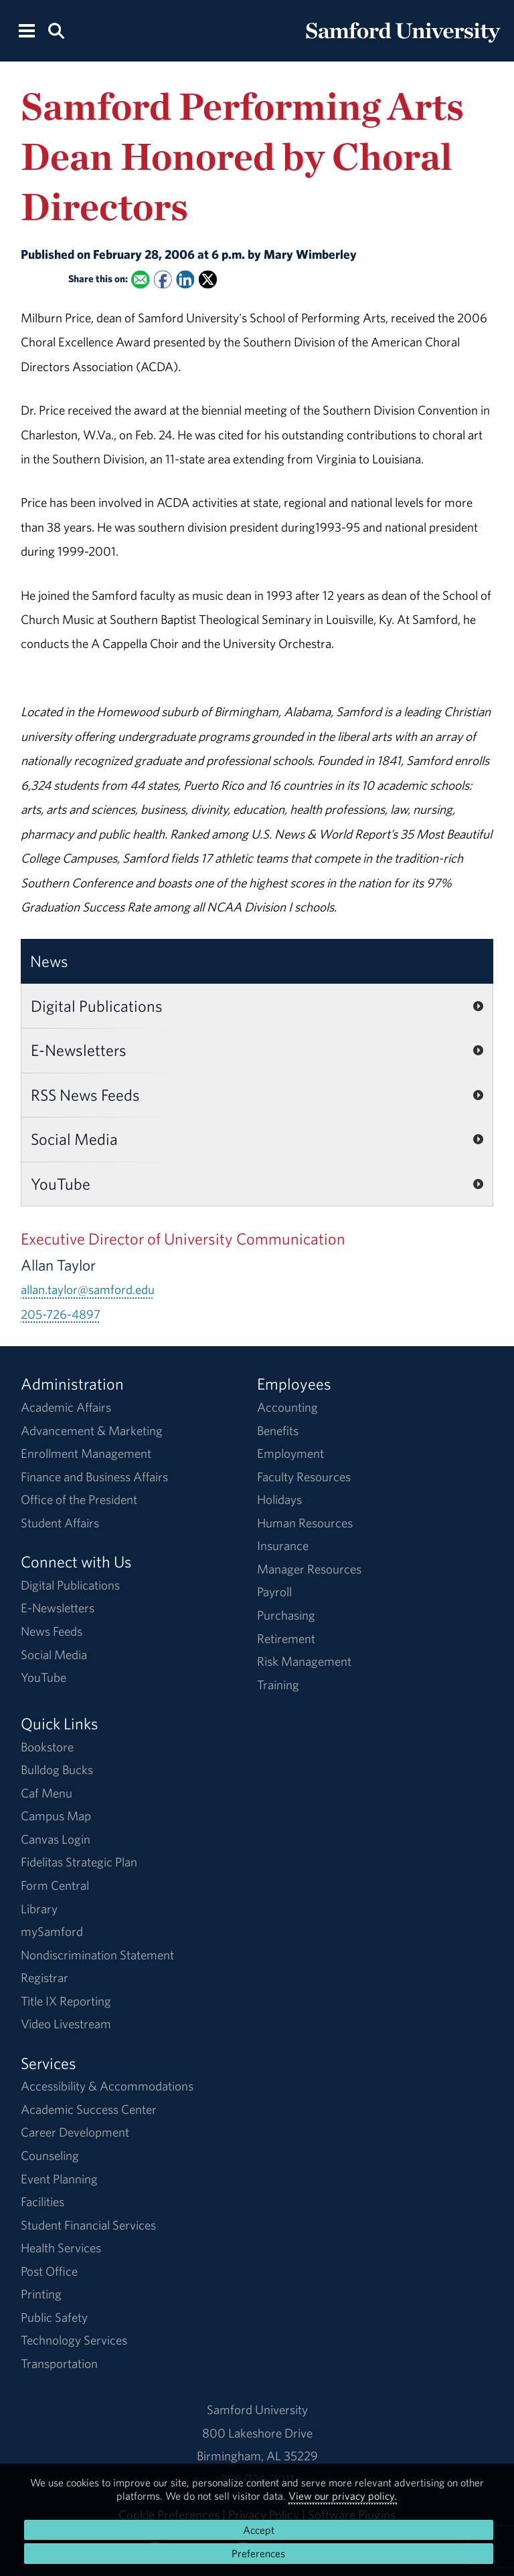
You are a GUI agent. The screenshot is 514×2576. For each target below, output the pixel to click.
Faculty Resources (304, 1477)
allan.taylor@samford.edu (88, 1289)
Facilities (42, 2201)
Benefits (277, 1430)
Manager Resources (309, 1569)
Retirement (286, 1638)
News (49, 961)
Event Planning (59, 2179)
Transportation (59, 2363)
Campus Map (56, 1816)
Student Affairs (60, 1523)
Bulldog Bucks (57, 1769)
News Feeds (51, 1631)
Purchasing (286, 1615)
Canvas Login (55, 1839)
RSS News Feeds (85, 1095)
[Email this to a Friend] (140, 280)
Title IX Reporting (66, 2001)
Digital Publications (97, 1006)
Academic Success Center (89, 2109)
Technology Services (74, 2340)
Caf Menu (46, 1793)
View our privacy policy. (342, 2495)
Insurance (283, 1545)
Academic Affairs (66, 1407)
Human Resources (305, 1523)
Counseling (50, 2155)
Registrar (44, 1977)
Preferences (258, 2553)
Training (278, 1685)
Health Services (61, 2248)
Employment (290, 1453)
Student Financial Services (88, 2225)
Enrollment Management (86, 1453)
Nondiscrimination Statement (97, 1955)
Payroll (274, 1592)
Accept (258, 2530)
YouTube (60, 1184)
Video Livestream (66, 2024)
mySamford (52, 1931)
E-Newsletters (78, 1050)
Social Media (74, 1139)
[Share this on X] (208, 280)
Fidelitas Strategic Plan (79, 1862)
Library (39, 1909)
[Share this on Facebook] (162, 280)
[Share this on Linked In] (185, 280)
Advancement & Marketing (92, 1430)
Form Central (55, 1885)
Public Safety (54, 2317)
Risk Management (304, 1661)
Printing (41, 2294)
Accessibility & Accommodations (107, 2086)
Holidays (279, 1499)
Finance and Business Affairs (94, 1477)
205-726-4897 (60, 1314)
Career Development (75, 2132)
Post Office (49, 2271)
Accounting (287, 1407)
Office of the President (79, 1499)
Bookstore (47, 1747)
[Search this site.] (56, 30)
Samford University (257, 2409)
